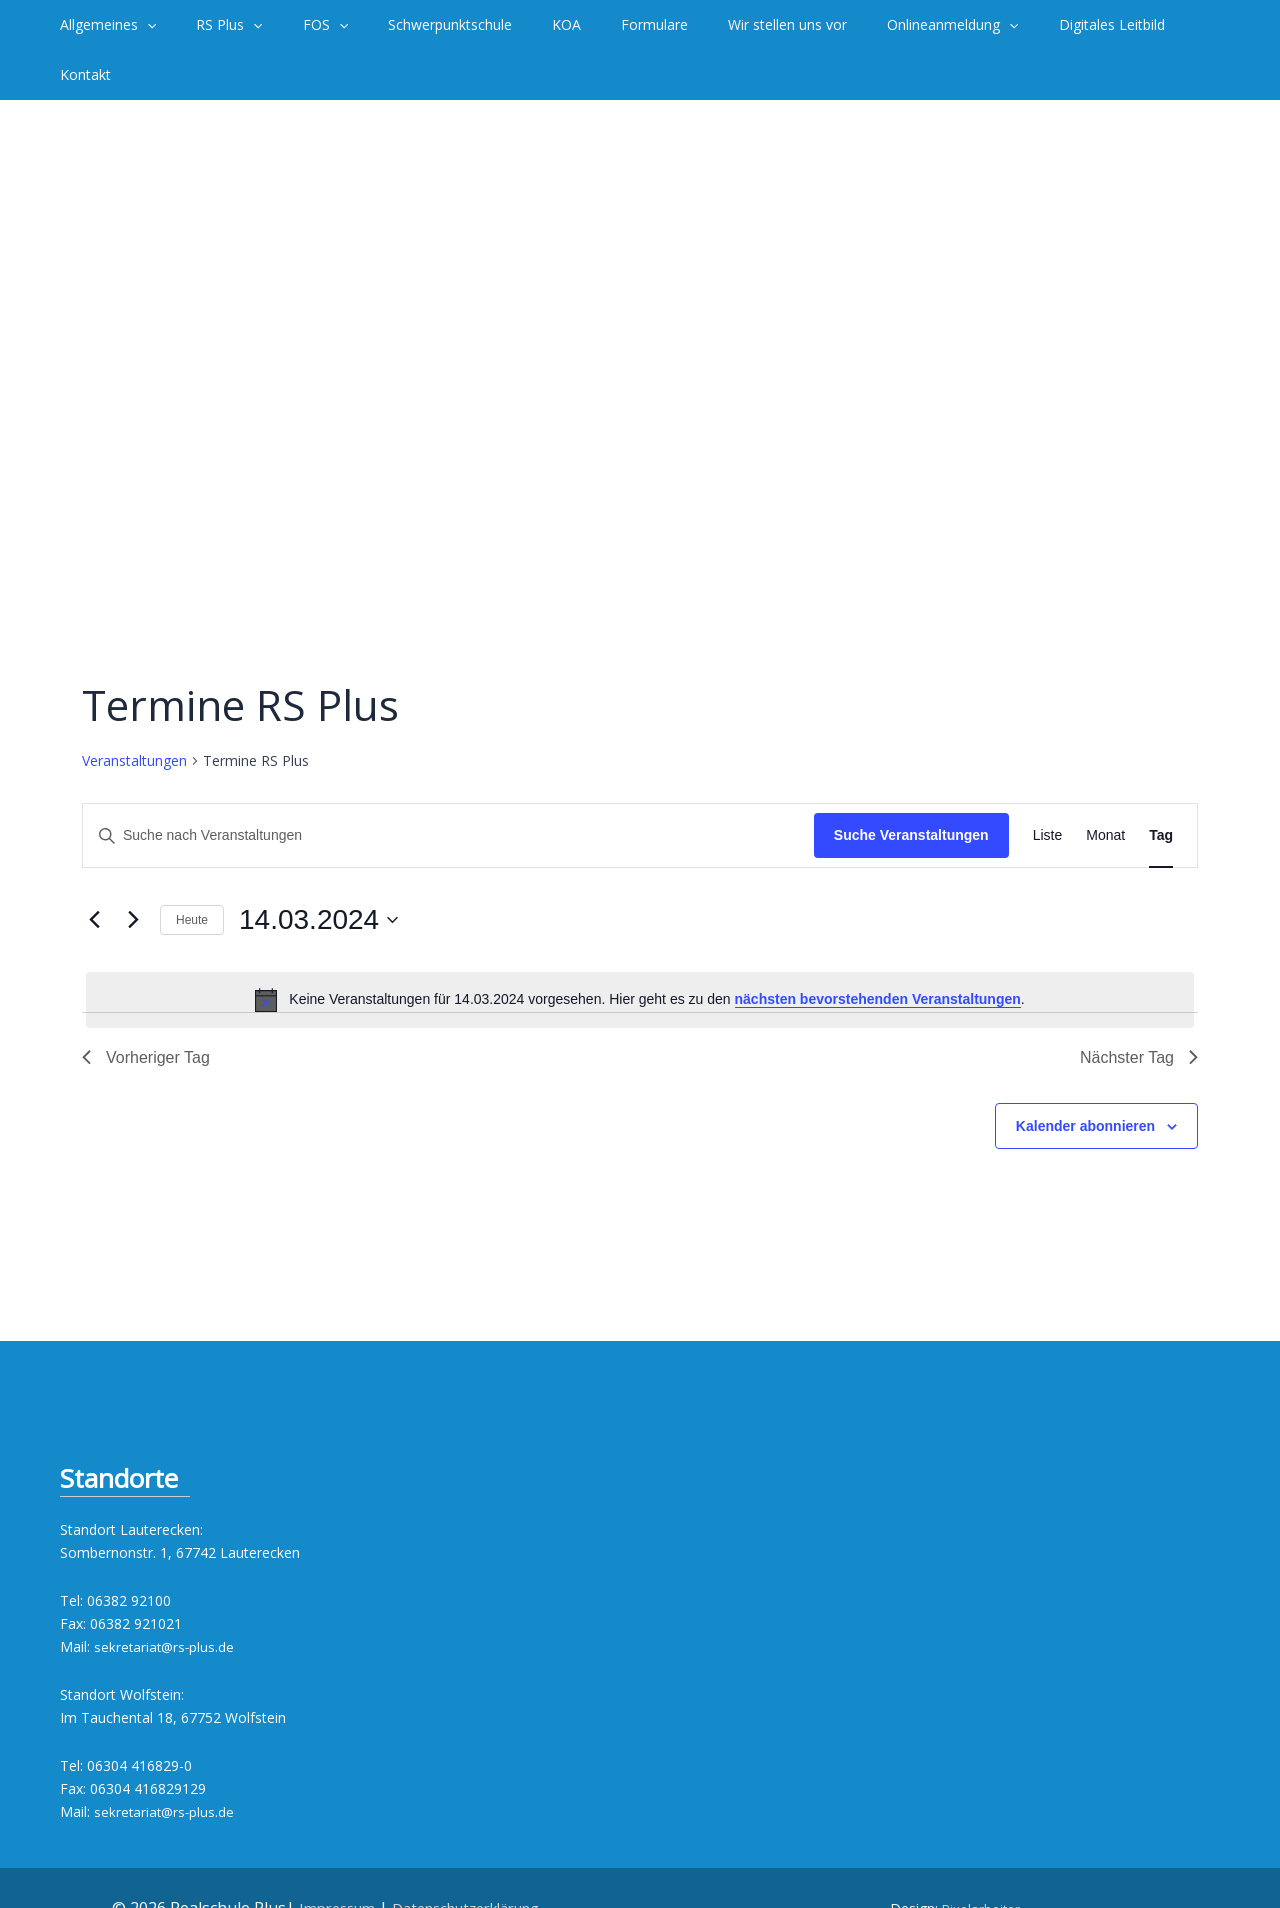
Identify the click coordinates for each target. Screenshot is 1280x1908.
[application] (183, 25)
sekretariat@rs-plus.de (166, 1596)
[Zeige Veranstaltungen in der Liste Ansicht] (1048, 785)
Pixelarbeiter (981, 1858)
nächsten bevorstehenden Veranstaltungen (878, 949)
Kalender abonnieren (1085, 1076)
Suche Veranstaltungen (911, 785)
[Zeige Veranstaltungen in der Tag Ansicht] (1161, 785)
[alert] (640, 950)
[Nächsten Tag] (133, 870)
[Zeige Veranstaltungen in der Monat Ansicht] (1105, 785)
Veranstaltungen (134, 710)
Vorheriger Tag (146, 1007)
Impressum (325, 1858)
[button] (144, 25)
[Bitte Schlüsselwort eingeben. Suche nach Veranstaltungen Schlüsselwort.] (448, 785)
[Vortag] (94, 870)
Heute (192, 870)
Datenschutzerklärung (470, 1858)
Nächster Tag (1139, 1007)
